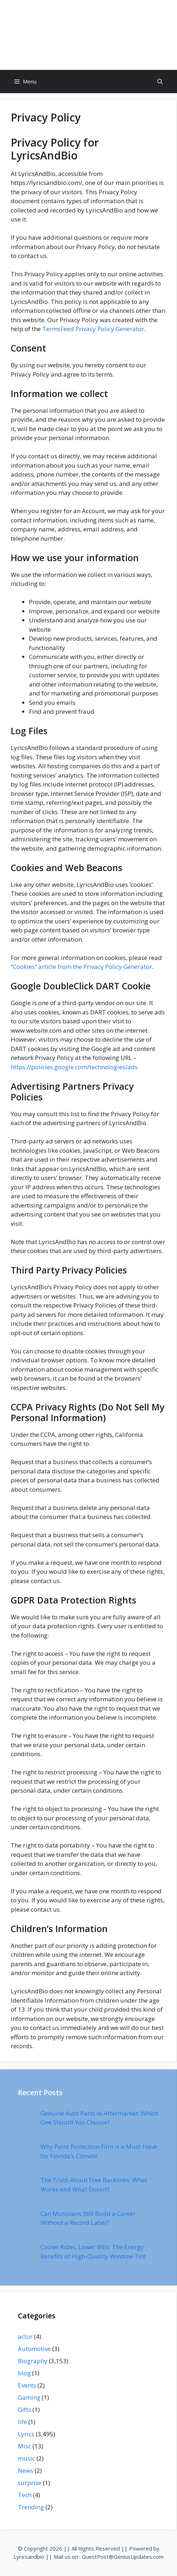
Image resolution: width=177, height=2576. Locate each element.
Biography (33, 2361)
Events (27, 2385)
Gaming (29, 2397)
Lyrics (26, 2434)
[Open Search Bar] (160, 81)
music (26, 2458)
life (22, 2422)
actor (25, 2336)
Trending (31, 2507)
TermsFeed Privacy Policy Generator (93, 329)
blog (24, 2373)
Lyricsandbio (29, 2556)
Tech (24, 2495)
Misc (24, 2446)
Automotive (34, 2349)
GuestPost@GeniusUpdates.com (122, 2556)
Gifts (24, 2409)
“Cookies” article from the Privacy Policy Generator (81, 966)
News (25, 2470)
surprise (29, 2483)
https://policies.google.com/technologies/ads (74, 1067)
